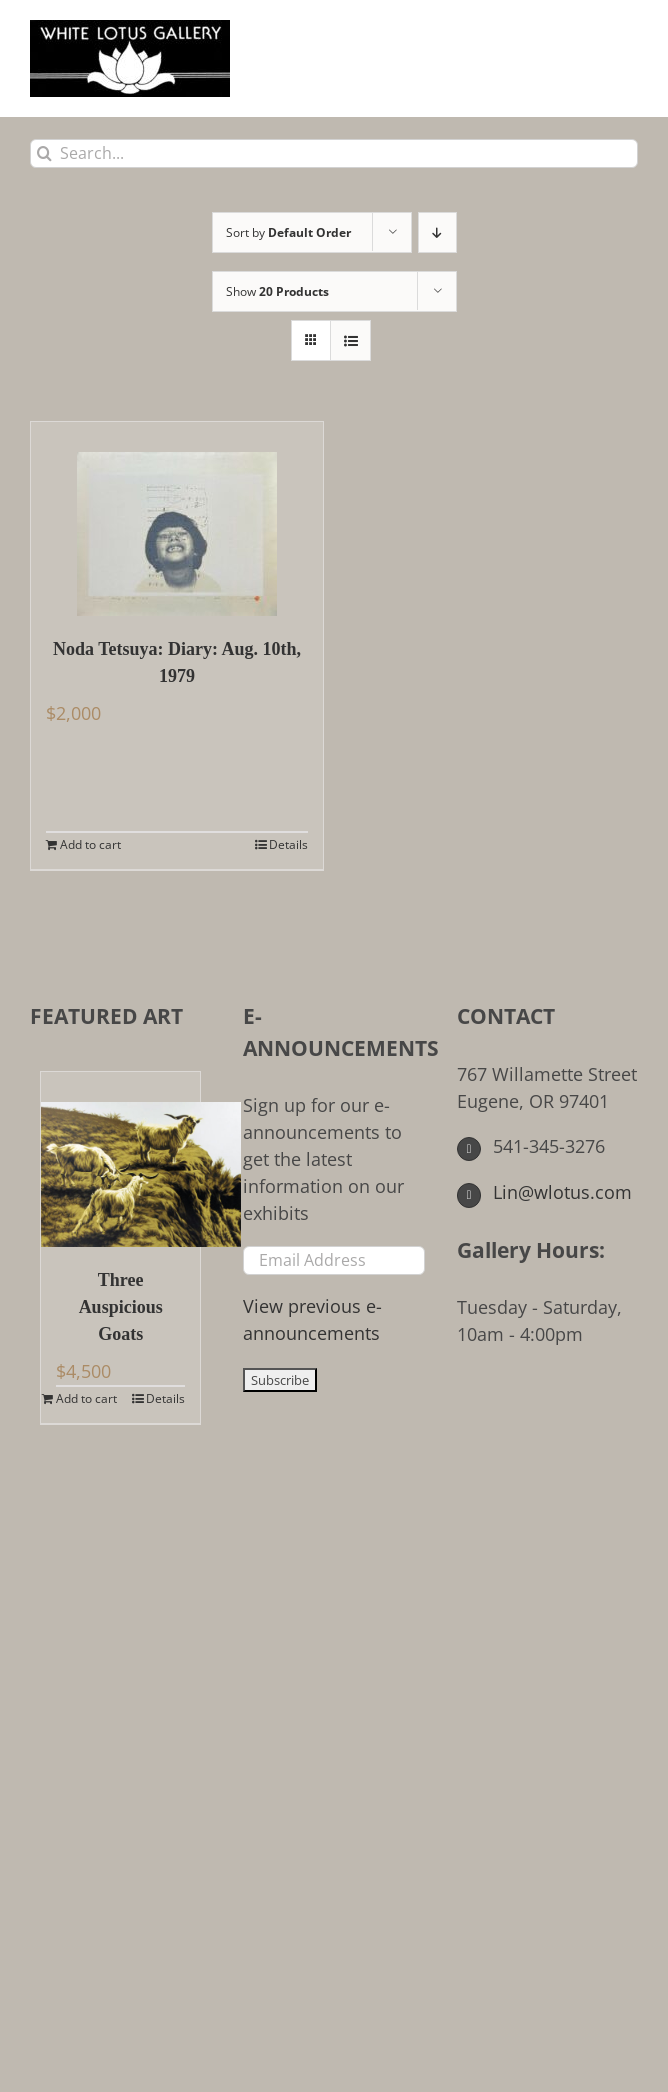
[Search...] (334, 153)
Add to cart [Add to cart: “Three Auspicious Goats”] (86, 1398)
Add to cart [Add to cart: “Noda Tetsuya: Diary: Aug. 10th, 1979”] (90, 844)
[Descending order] (437, 232)
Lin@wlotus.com (545, 1192)
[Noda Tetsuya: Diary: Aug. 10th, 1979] (177, 519)
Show (277, 291)
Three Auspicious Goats (121, 1307)
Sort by (288, 232)
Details (288, 844)
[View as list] (350, 340)
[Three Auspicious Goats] (120, 1159)
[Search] (44, 153)
